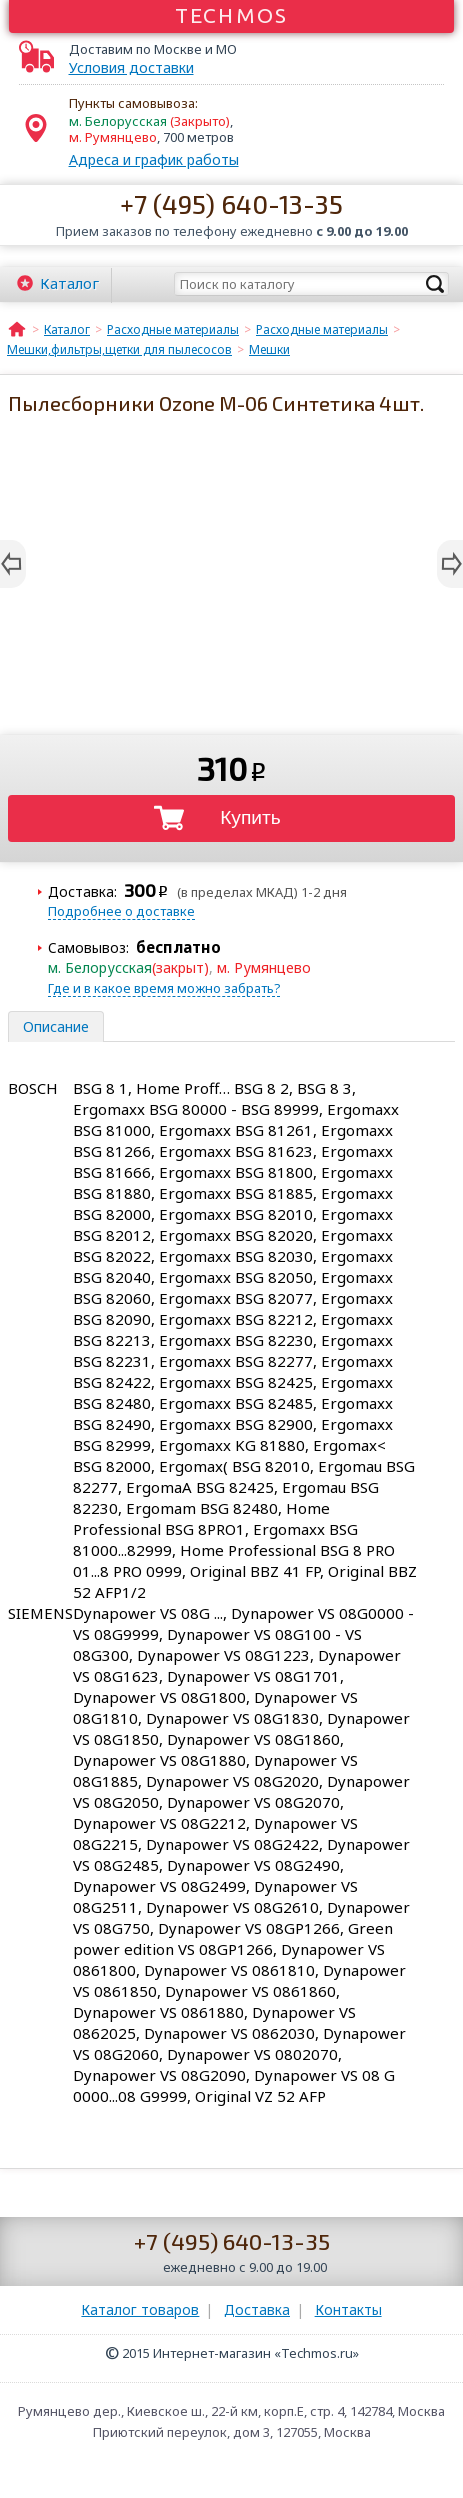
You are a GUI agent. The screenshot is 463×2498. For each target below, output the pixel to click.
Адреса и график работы (154, 159)
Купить (250, 817)
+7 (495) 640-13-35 (231, 203)
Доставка (257, 2309)
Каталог (69, 283)
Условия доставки (131, 68)
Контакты (348, 2309)
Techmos (231, 15)
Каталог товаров (140, 2309)
